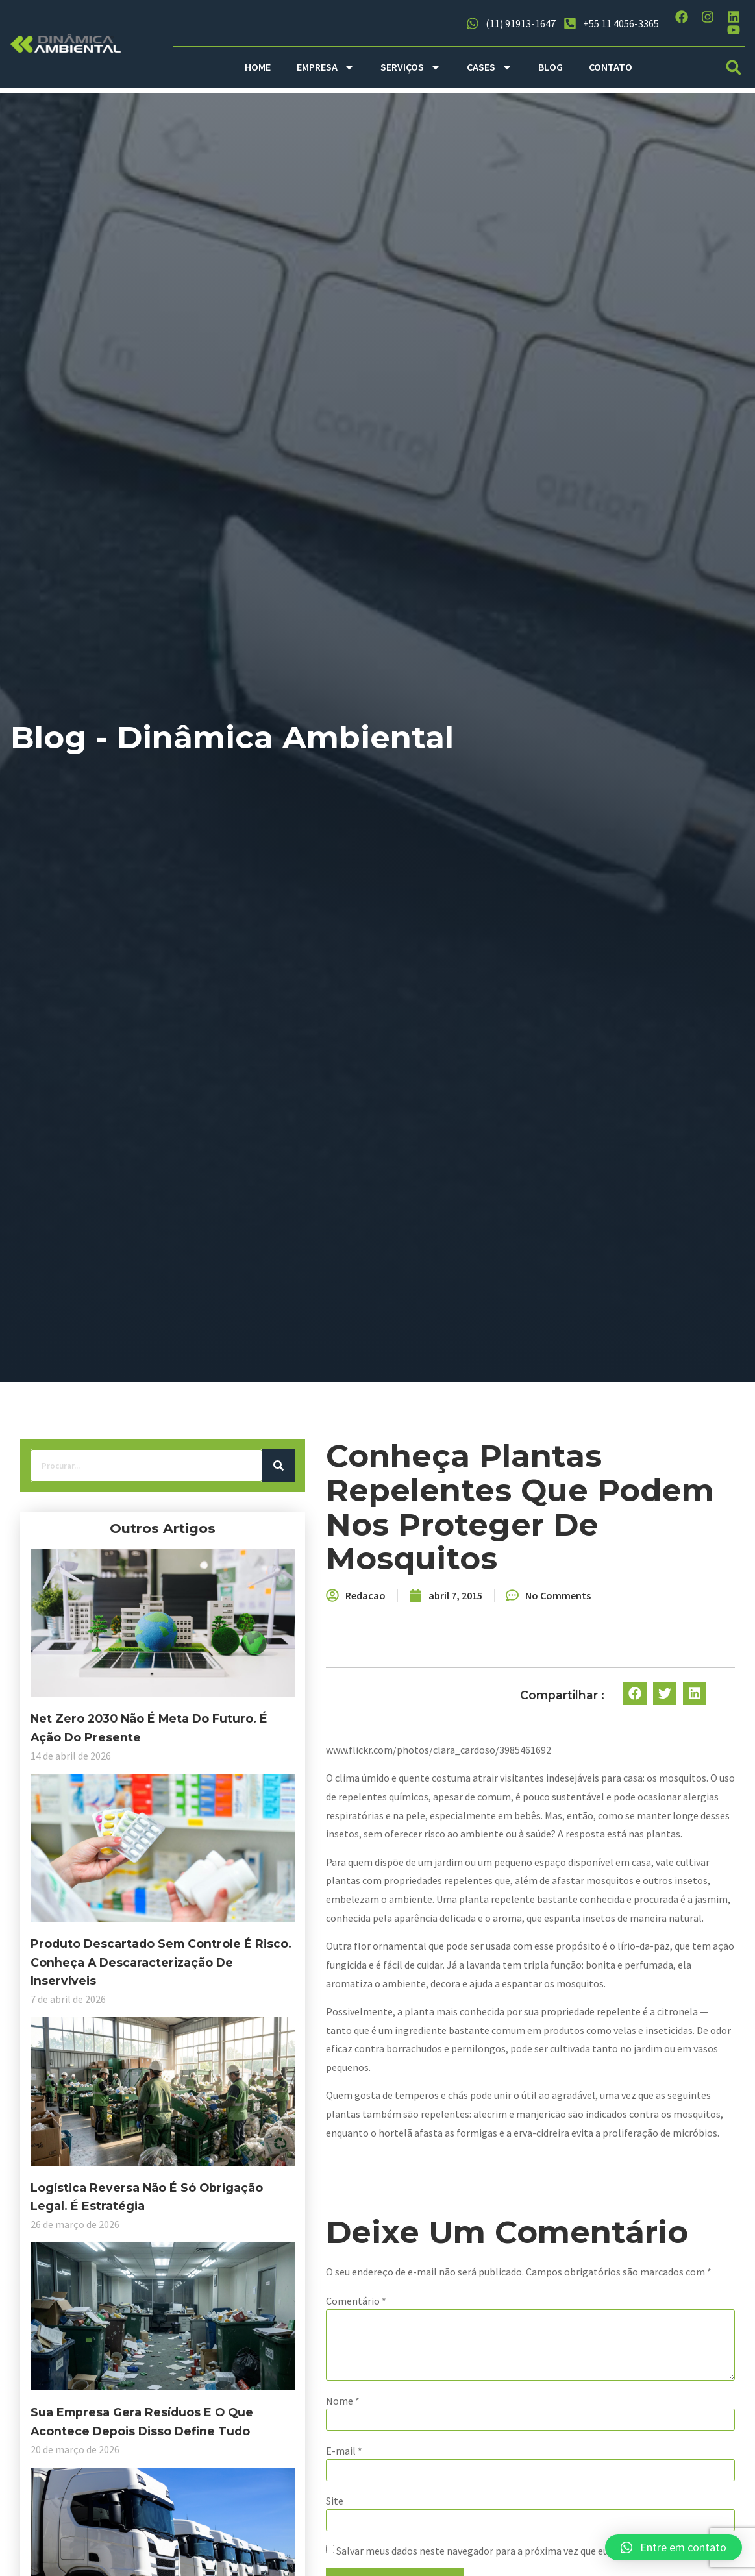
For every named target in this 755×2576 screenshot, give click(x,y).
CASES (489, 67)
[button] (734, 67)
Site (249, 2525)
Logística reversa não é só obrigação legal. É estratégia (114, 2096)
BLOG (550, 66)
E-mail (259, 2473)
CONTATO (610, 66)
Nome (258, 2420)
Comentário (271, 2305)
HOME (258, 66)
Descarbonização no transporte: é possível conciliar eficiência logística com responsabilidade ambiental (118, 2506)
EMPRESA (325, 67)
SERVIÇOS (410, 67)
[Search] (193, 1481)
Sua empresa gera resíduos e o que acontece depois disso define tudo (116, 2291)
